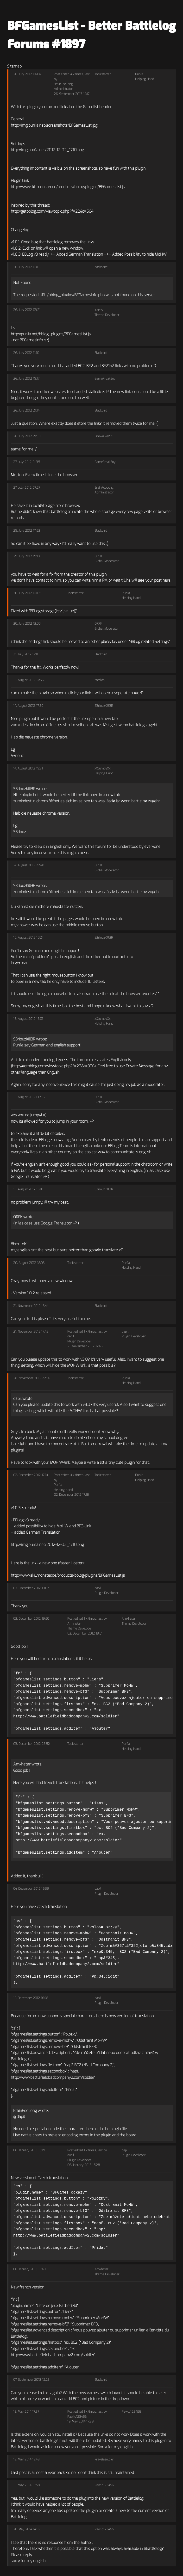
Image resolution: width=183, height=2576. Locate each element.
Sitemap (14, 66)
